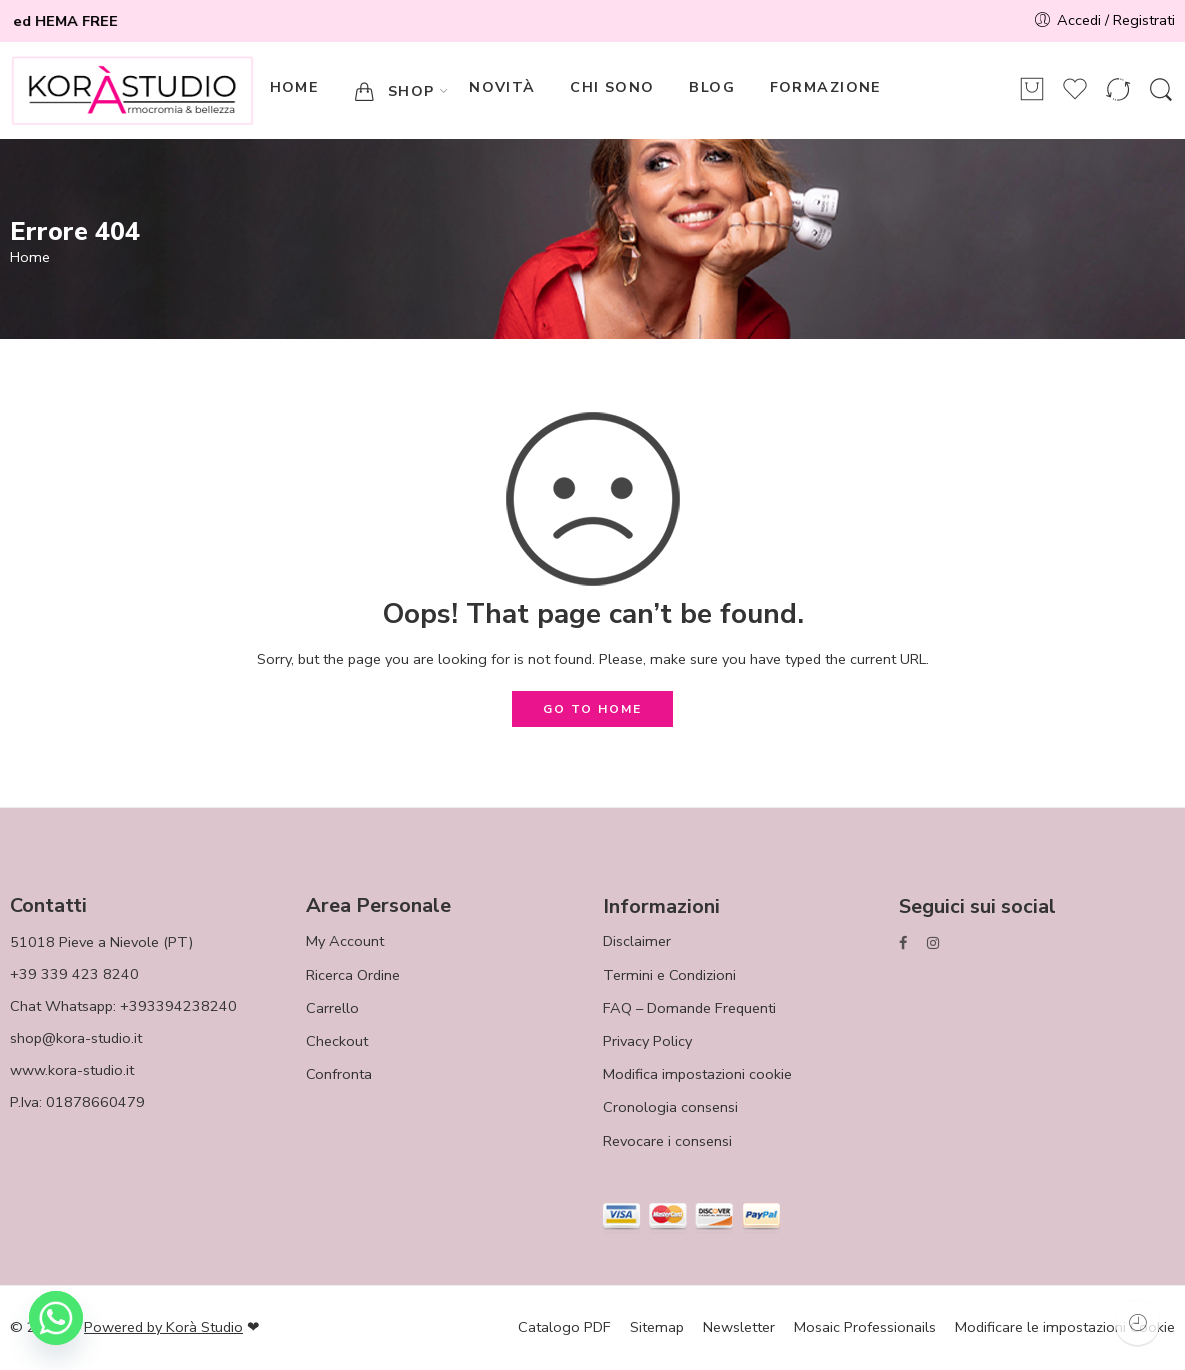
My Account (345, 941)
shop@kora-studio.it (76, 1038)
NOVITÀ (502, 87)
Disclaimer (637, 941)
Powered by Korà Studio (163, 1327)
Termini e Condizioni (669, 975)
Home (30, 257)
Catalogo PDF (564, 1327)
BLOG (712, 87)
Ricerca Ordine (353, 975)
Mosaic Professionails (865, 1327)
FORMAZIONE (825, 87)
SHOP (394, 91)
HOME (294, 87)
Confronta (339, 1074)
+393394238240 (178, 1006)
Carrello (332, 1008)
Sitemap (657, 1327)
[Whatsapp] (56, 1318)
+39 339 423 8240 (74, 974)
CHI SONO (612, 87)
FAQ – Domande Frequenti (689, 1008)
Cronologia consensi (670, 1107)
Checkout (337, 1041)
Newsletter (739, 1327)
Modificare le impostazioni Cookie (1065, 1327)
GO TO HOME (592, 709)
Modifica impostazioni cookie (697, 1074)
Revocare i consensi (667, 1141)
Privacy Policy (647, 1041)
